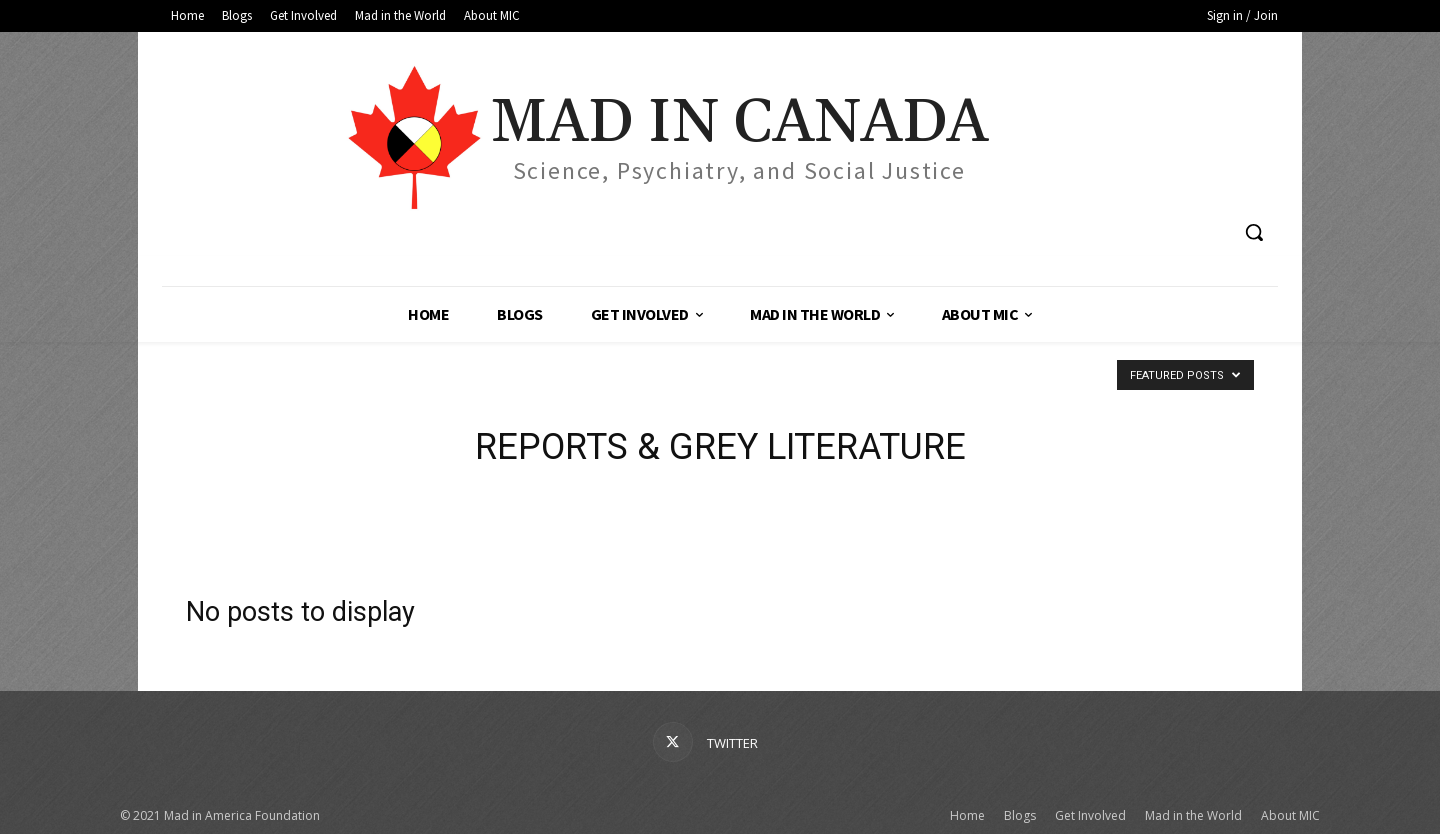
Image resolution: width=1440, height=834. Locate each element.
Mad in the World (1193, 815)
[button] (1254, 232)
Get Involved (1090, 815)
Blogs (1020, 815)
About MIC (1290, 815)
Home (967, 815)
